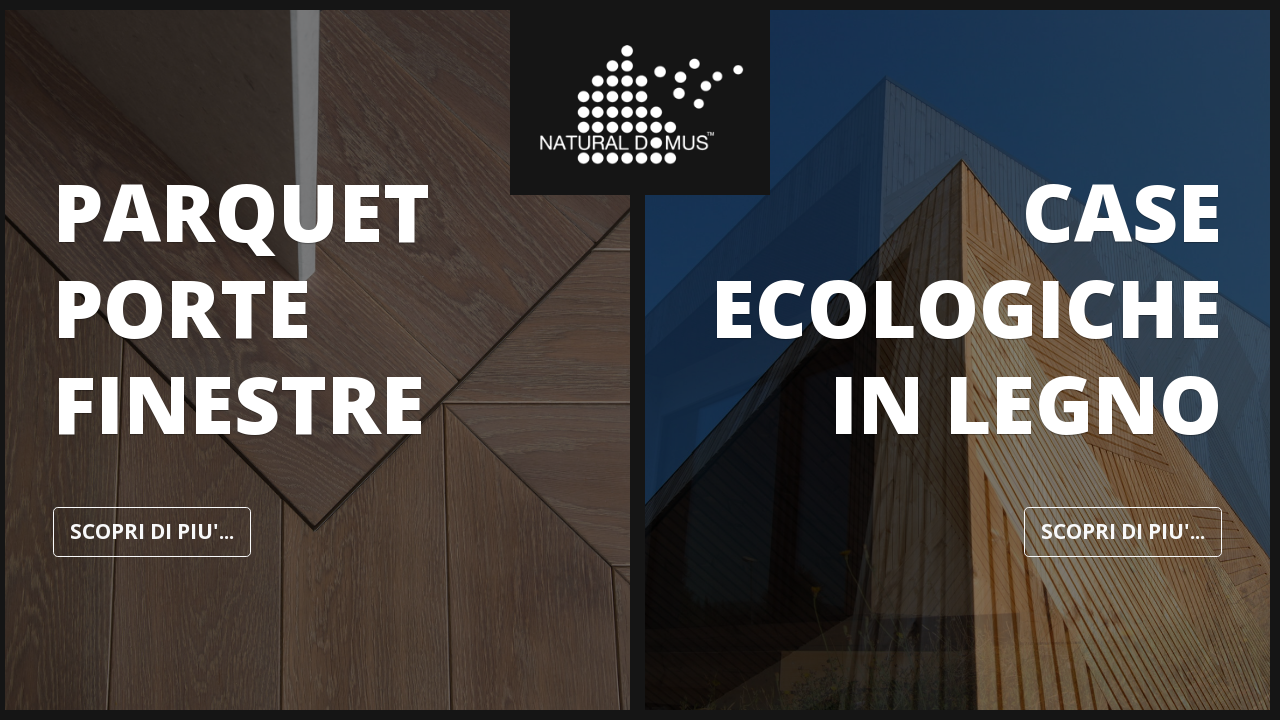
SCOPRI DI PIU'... (152, 531)
